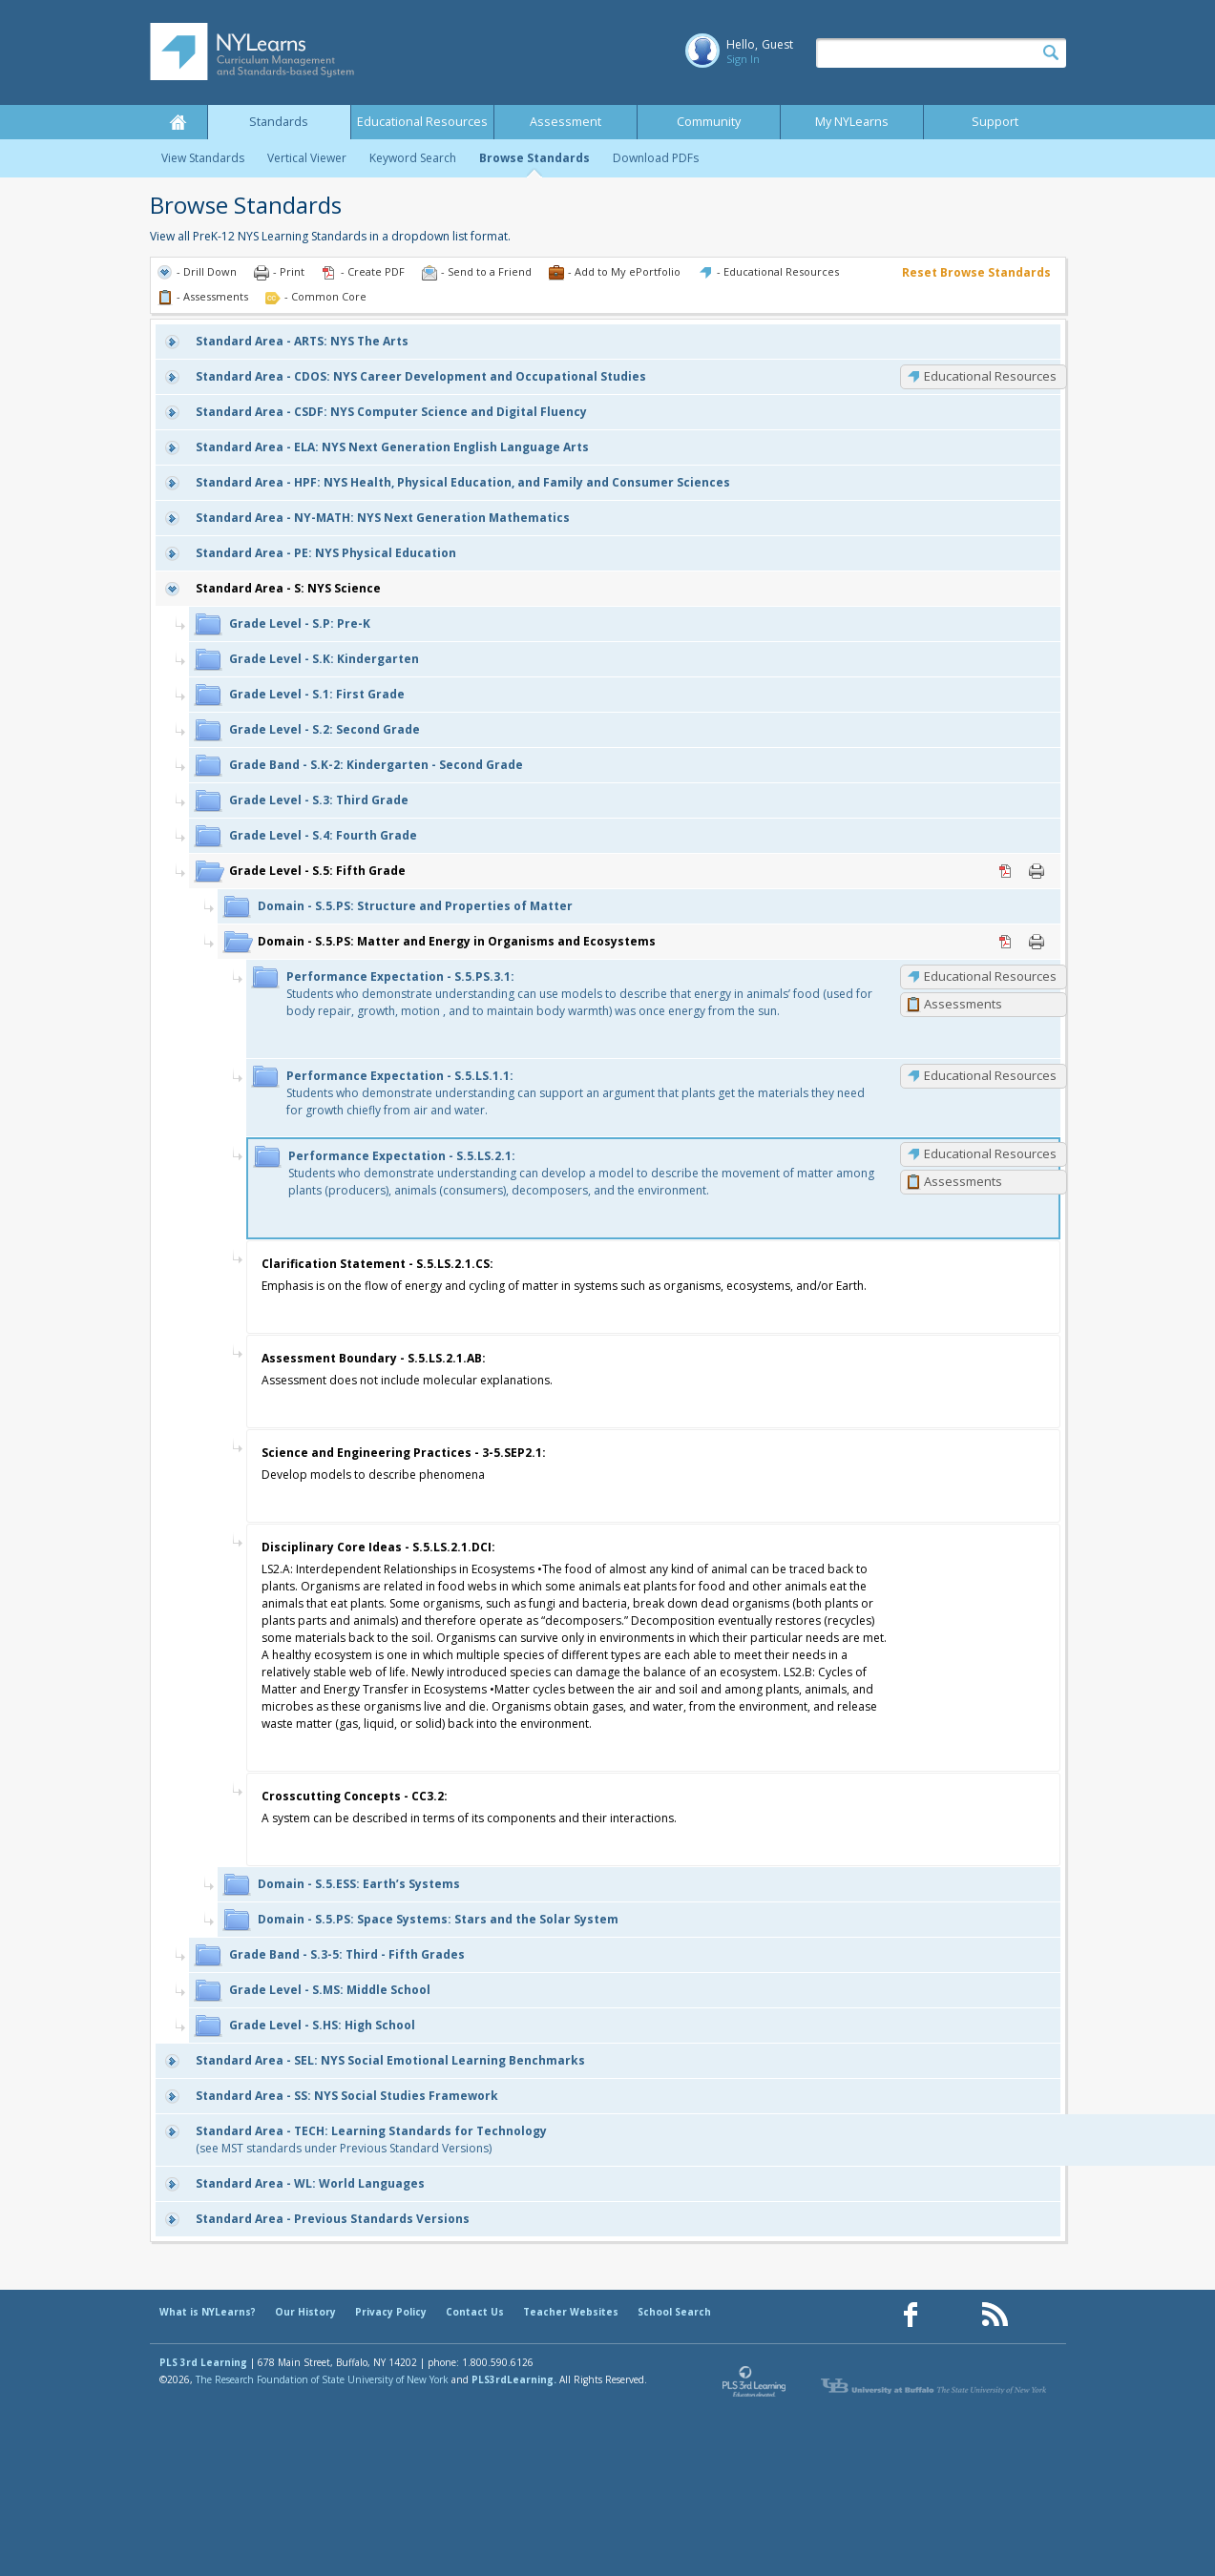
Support (995, 122)
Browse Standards (534, 158)
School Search (674, 2311)
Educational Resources (422, 122)
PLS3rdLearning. (513, 2379)
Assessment (565, 122)
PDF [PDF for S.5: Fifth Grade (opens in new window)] (1006, 871)
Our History (305, 2311)
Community (709, 122)
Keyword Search (412, 158)
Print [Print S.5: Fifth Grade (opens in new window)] (1036, 871)
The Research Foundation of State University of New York (322, 2379)
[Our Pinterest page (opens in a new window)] (953, 2315)
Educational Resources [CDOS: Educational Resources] (990, 375)
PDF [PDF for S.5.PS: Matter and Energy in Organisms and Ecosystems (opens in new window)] (1006, 941)
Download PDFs (656, 158)
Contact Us (475, 2311)
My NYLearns (852, 122)
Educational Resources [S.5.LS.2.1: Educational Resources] (990, 1153)
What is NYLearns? (207, 2311)
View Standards (202, 158)
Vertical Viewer (306, 158)
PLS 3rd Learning (203, 2362)
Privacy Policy (391, 2311)
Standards (278, 122)
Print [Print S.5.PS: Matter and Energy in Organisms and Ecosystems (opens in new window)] (1036, 941)
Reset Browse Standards (976, 272)
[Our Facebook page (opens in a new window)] (911, 2315)
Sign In (743, 59)
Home (178, 122)
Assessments (963, 1003)
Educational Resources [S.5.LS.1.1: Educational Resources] (990, 1075)
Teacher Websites (570, 2311)
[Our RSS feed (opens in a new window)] (995, 2315)
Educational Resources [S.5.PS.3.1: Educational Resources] (990, 976)
